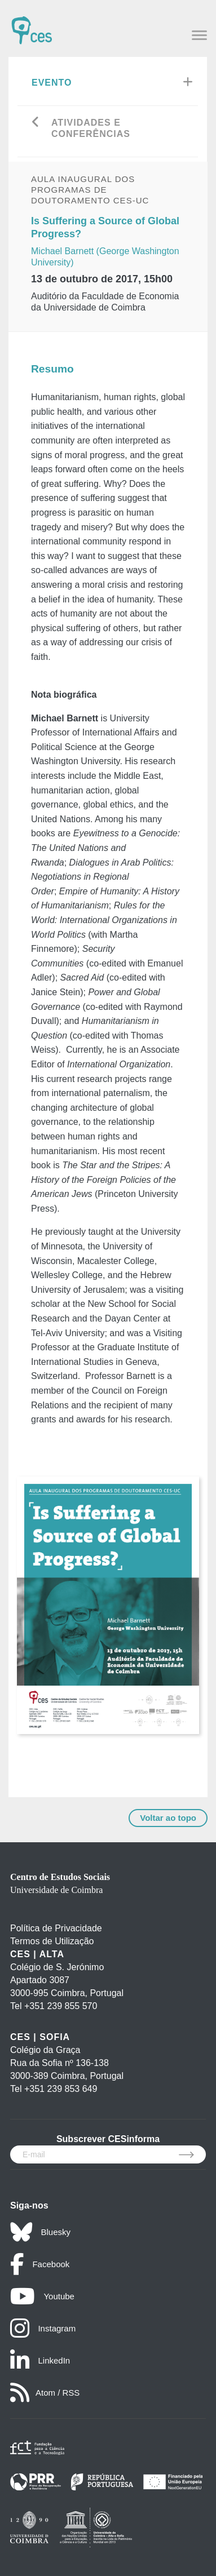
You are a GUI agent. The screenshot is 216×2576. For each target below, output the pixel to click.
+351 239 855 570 (60, 2006)
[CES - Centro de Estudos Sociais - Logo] (31, 25)
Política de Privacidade (56, 1928)
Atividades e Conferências (90, 128)
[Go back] (36, 123)
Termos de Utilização (52, 1941)
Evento (52, 82)
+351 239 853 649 (60, 2089)
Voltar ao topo (168, 1818)
